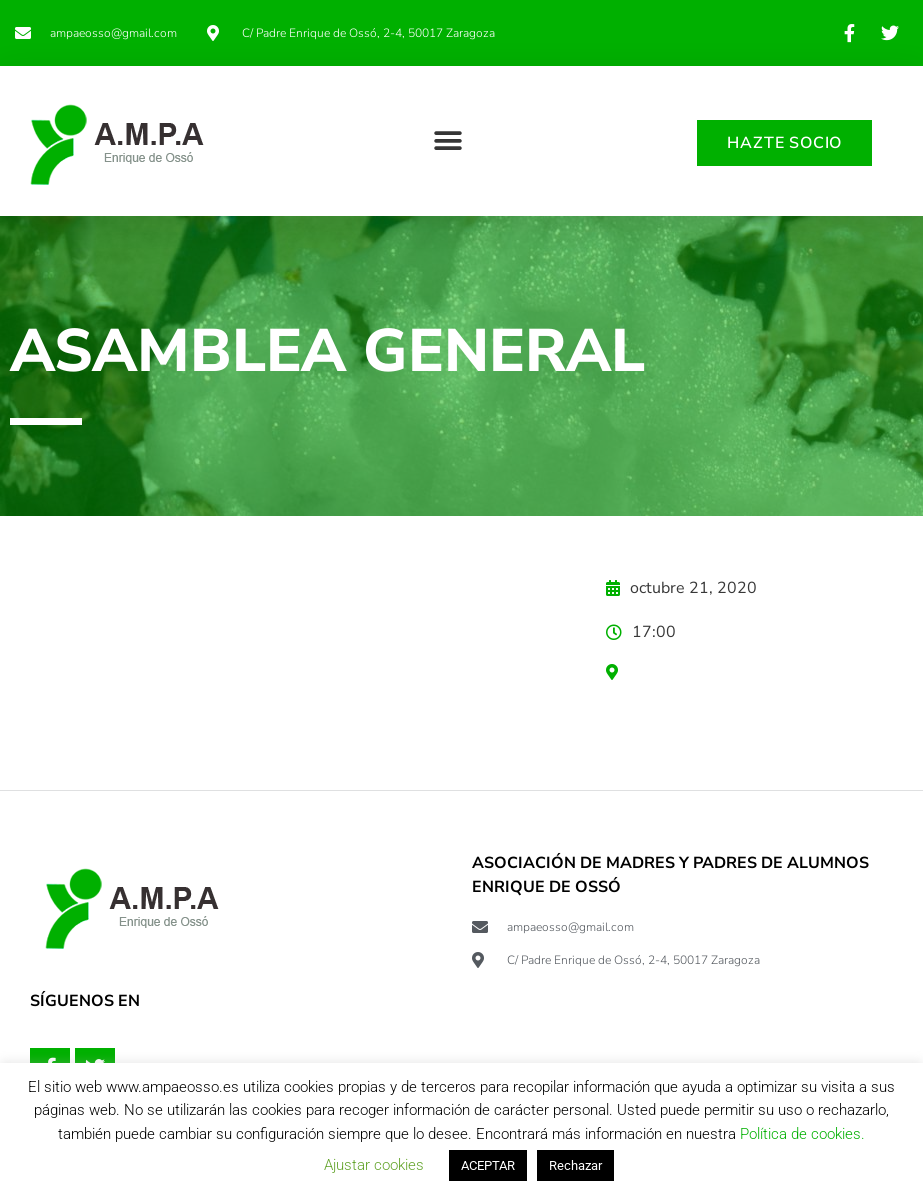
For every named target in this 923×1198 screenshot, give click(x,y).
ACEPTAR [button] (488, 1165)
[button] (447, 140)
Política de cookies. (802, 1134)
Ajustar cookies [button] (374, 1165)
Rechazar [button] (575, 1165)
